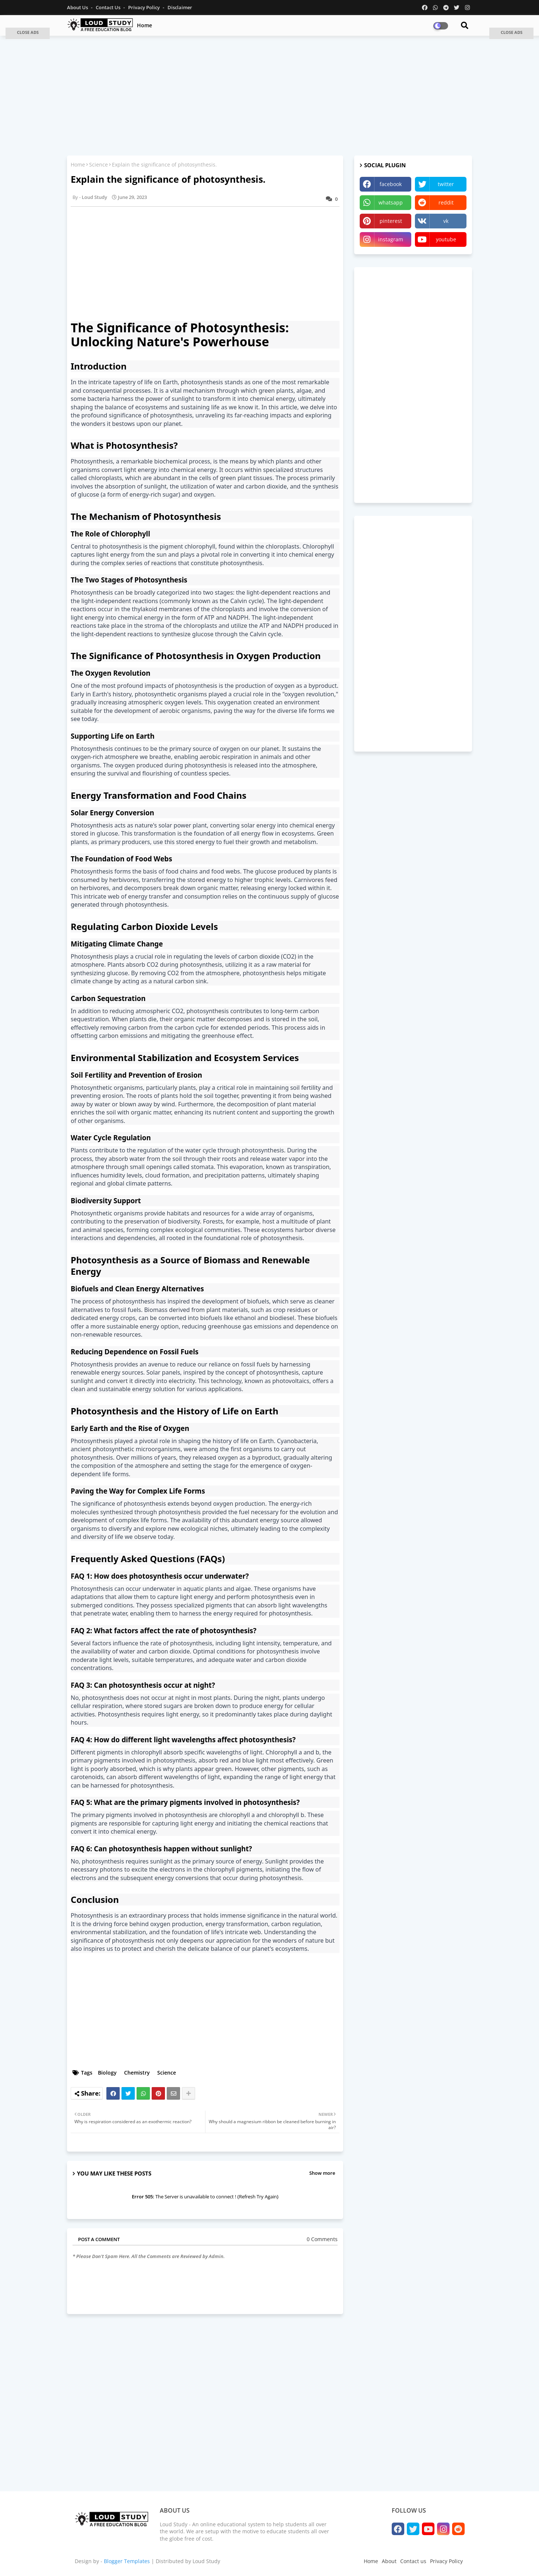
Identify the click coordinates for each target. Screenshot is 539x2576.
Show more (322, 2173)
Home (144, 25)
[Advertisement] (269, 94)
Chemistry (137, 2072)
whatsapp (390, 202)
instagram (390, 239)
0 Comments (322, 2239)
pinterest (391, 220)
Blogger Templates (127, 2561)
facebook (391, 184)
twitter (446, 184)
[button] (28, 33)
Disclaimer (180, 7)
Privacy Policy (144, 7)
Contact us (108, 7)
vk (445, 220)
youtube (446, 239)
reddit (446, 202)
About (389, 2561)
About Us (78, 7)
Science (98, 164)
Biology (107, 2072)
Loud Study (206, 2561)
